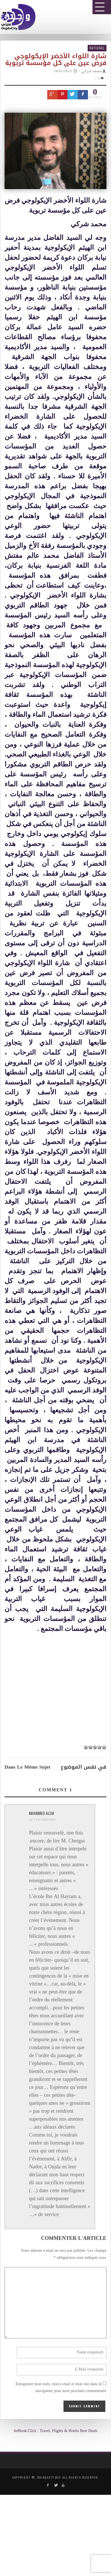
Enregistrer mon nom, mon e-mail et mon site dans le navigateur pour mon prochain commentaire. (61, 2387)
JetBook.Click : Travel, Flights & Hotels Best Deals (55, 2431)
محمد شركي (91, 71)
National (97, 47)
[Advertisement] (57, 1804)
